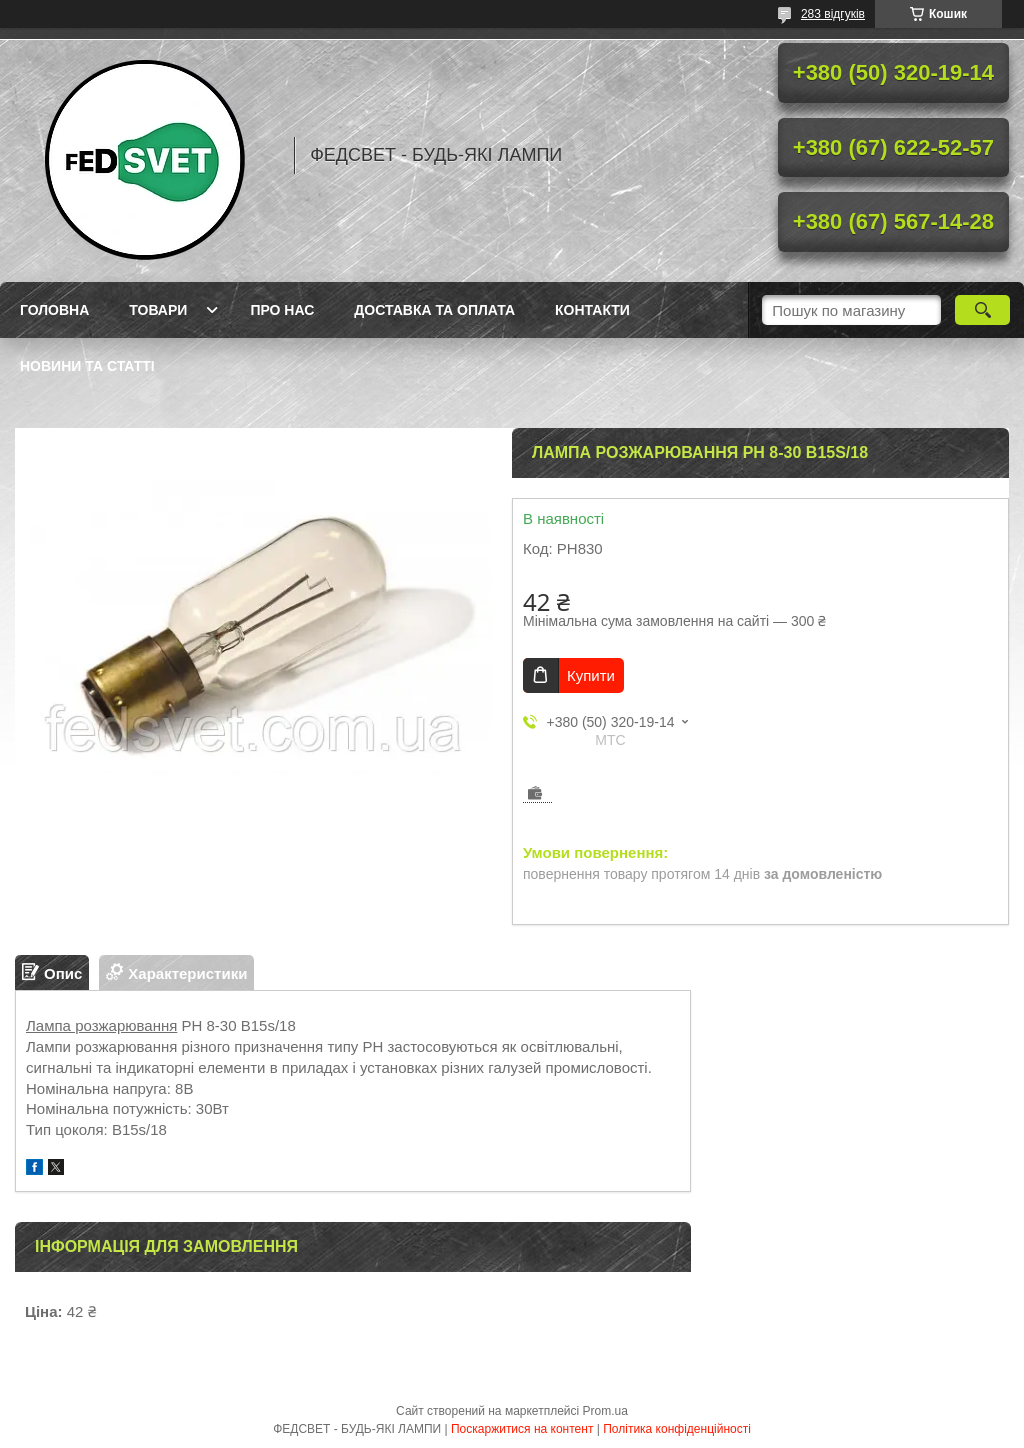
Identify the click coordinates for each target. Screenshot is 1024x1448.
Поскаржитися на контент (522, 1429)
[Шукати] (982, 310)
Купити (591, 675)
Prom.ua (605, 1411)
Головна (54, 310)
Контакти (592, 310)
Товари (158, 310)
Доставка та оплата (434, 310)
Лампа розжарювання (101, 1025)
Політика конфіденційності (677, 1429)
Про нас (282, 310)
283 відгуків (833, 14)
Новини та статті (87, 366)
